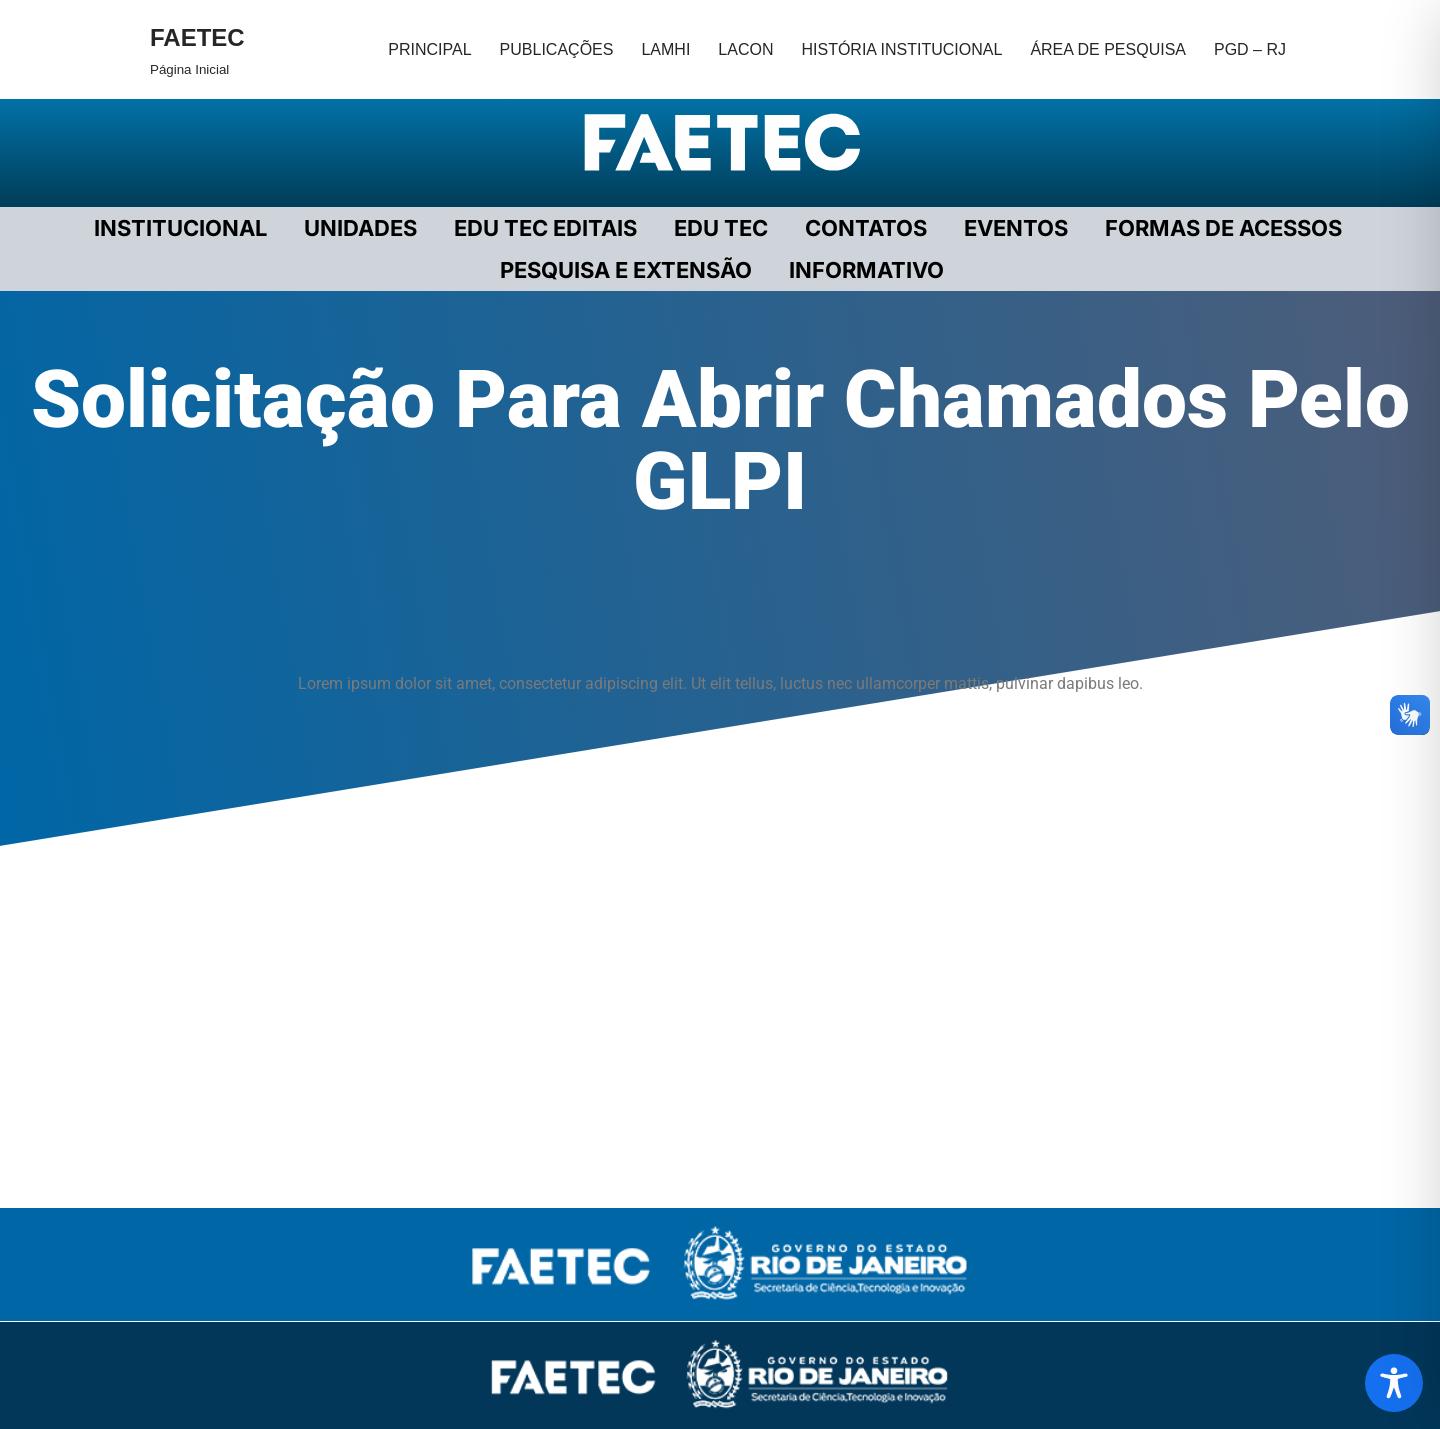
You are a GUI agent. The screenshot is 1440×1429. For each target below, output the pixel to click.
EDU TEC (721, 228)
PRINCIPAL (429, 49)
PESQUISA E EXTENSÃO (626, 270)
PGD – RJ (1250, 49)
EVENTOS (1016, 228)
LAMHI (665, 49)
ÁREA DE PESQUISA (1108, 49)
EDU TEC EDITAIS (545, 228)
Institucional (180, 228)
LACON (745, 49)
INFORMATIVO (866, 270)
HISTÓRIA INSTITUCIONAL (901, 49)
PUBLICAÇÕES (557, 49)
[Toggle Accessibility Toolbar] (1394, 1383)
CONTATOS (866, 228)
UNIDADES (360, 228)
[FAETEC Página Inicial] (197, 49)
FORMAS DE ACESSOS (1223, 228)
